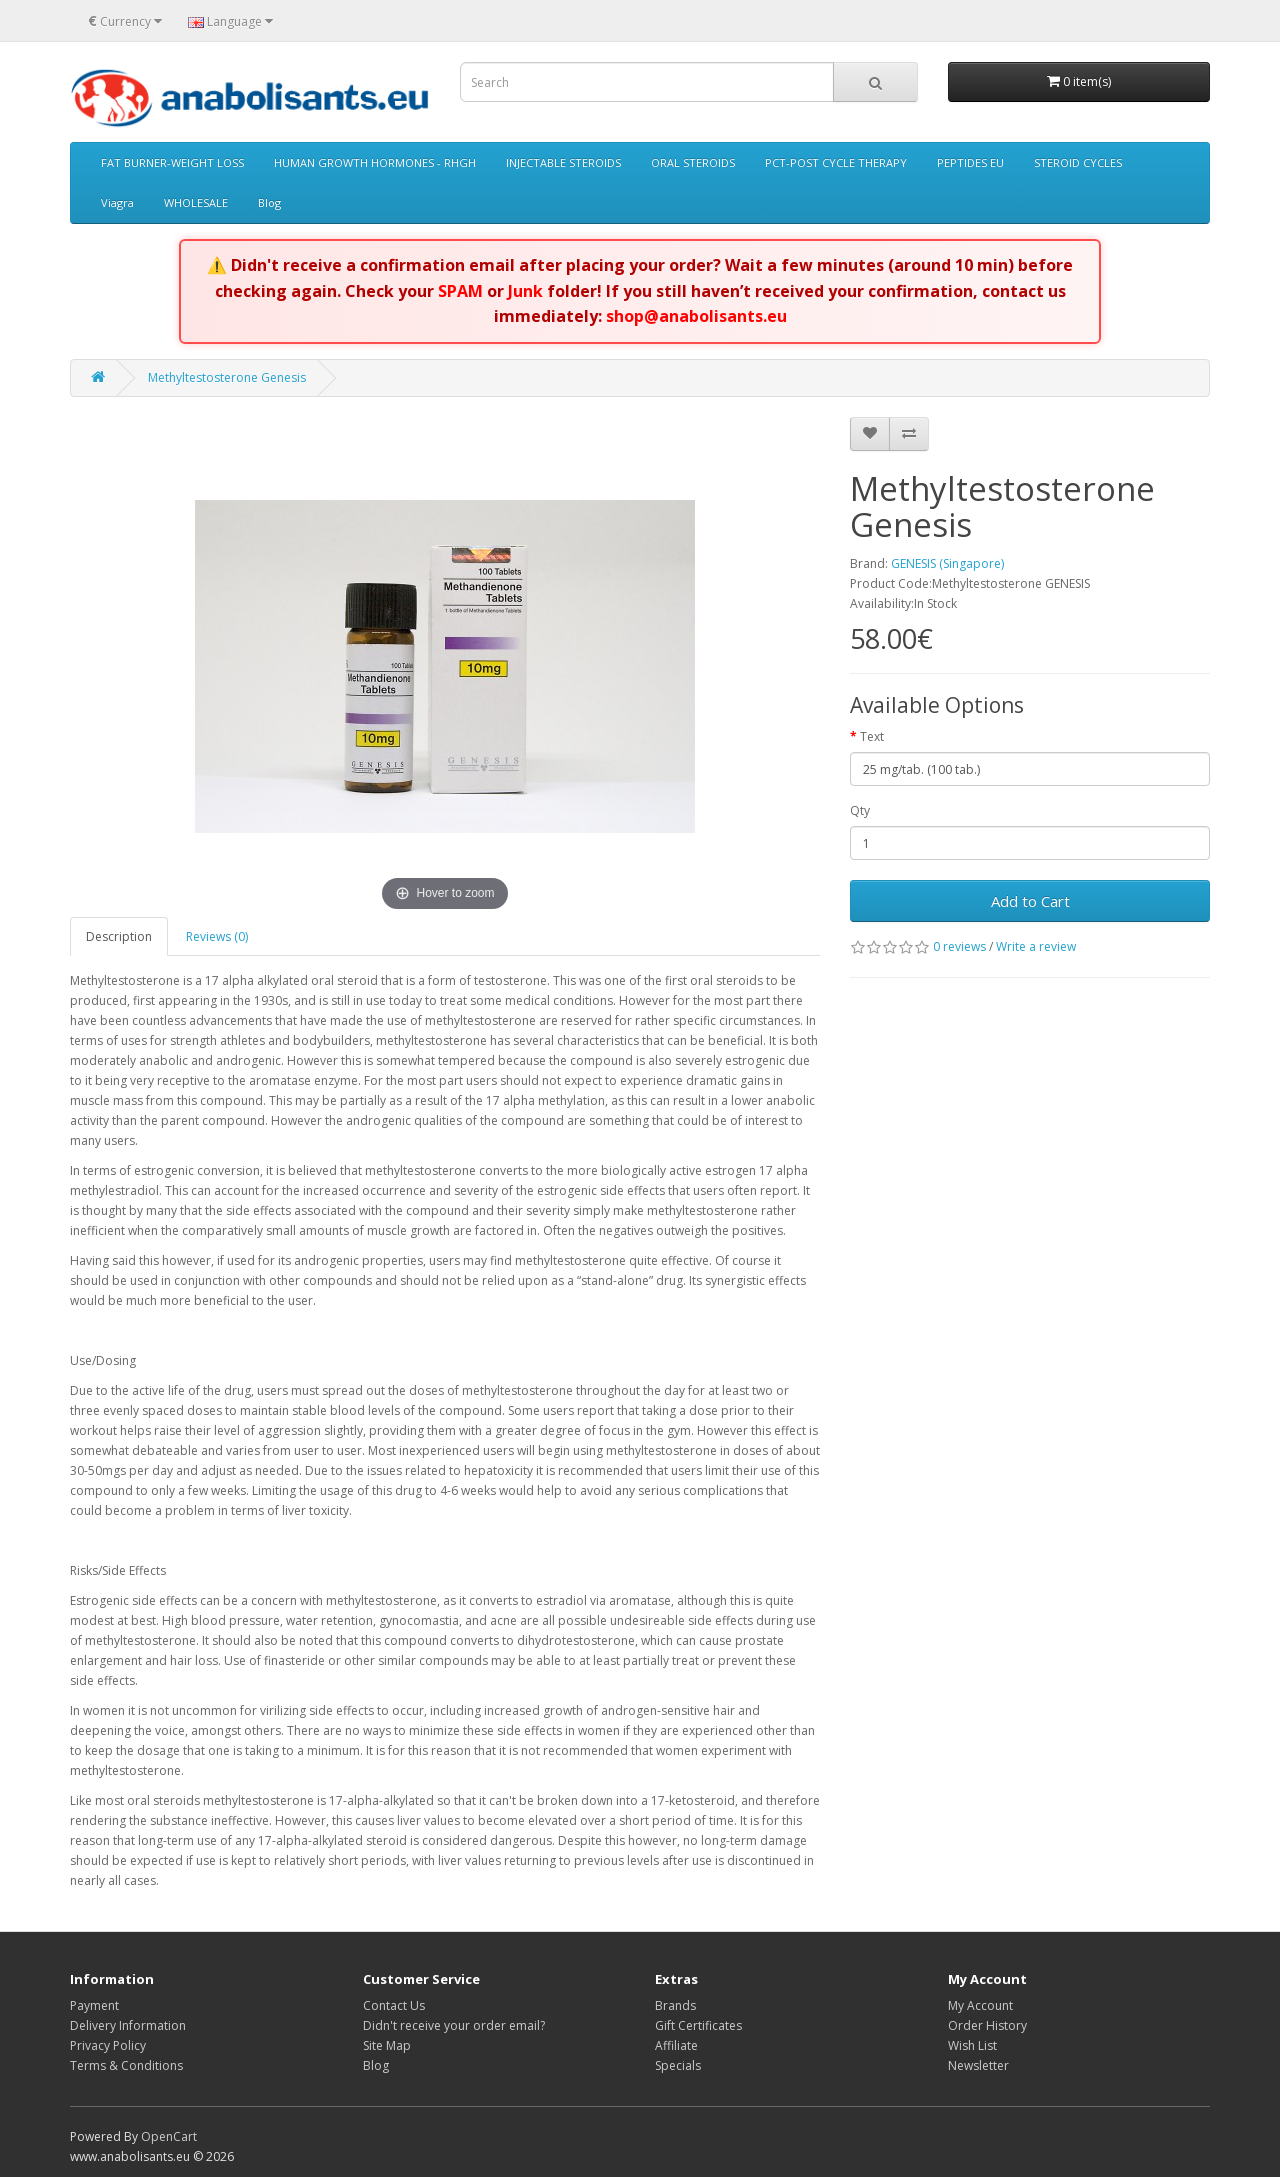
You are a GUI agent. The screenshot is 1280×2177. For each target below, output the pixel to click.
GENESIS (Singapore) (947, 563)
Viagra (117, 202)
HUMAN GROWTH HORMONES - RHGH (375, 162)
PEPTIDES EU (970, 162)
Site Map (387, 2045)
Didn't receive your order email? (454, 2025)
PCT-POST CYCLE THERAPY (836, 162)
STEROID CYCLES (1078, 162)
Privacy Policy (108, 2045)
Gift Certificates (698, 2025)
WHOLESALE (196, 202)
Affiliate (676, 2045)
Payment (94, 2005)
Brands (675, 2005)
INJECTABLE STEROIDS (563, 162)
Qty (860, 810)
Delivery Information (128, 2025)
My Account (980, 2005)
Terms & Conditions (126, 2065)
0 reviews (959, 946)
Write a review (1036, 946)
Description (119, 936)
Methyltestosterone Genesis (227, 377)
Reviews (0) (217, 936)
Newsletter (978, 2065)
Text (872, 736)
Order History (987, 2025)
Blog (269, 202)
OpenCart (169, 2136)
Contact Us (394, 2005)
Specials (678, 2065)
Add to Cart (1030, 901)
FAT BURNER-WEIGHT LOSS (172, 162)
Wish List (972, 2045)
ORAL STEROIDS (693, 162)
